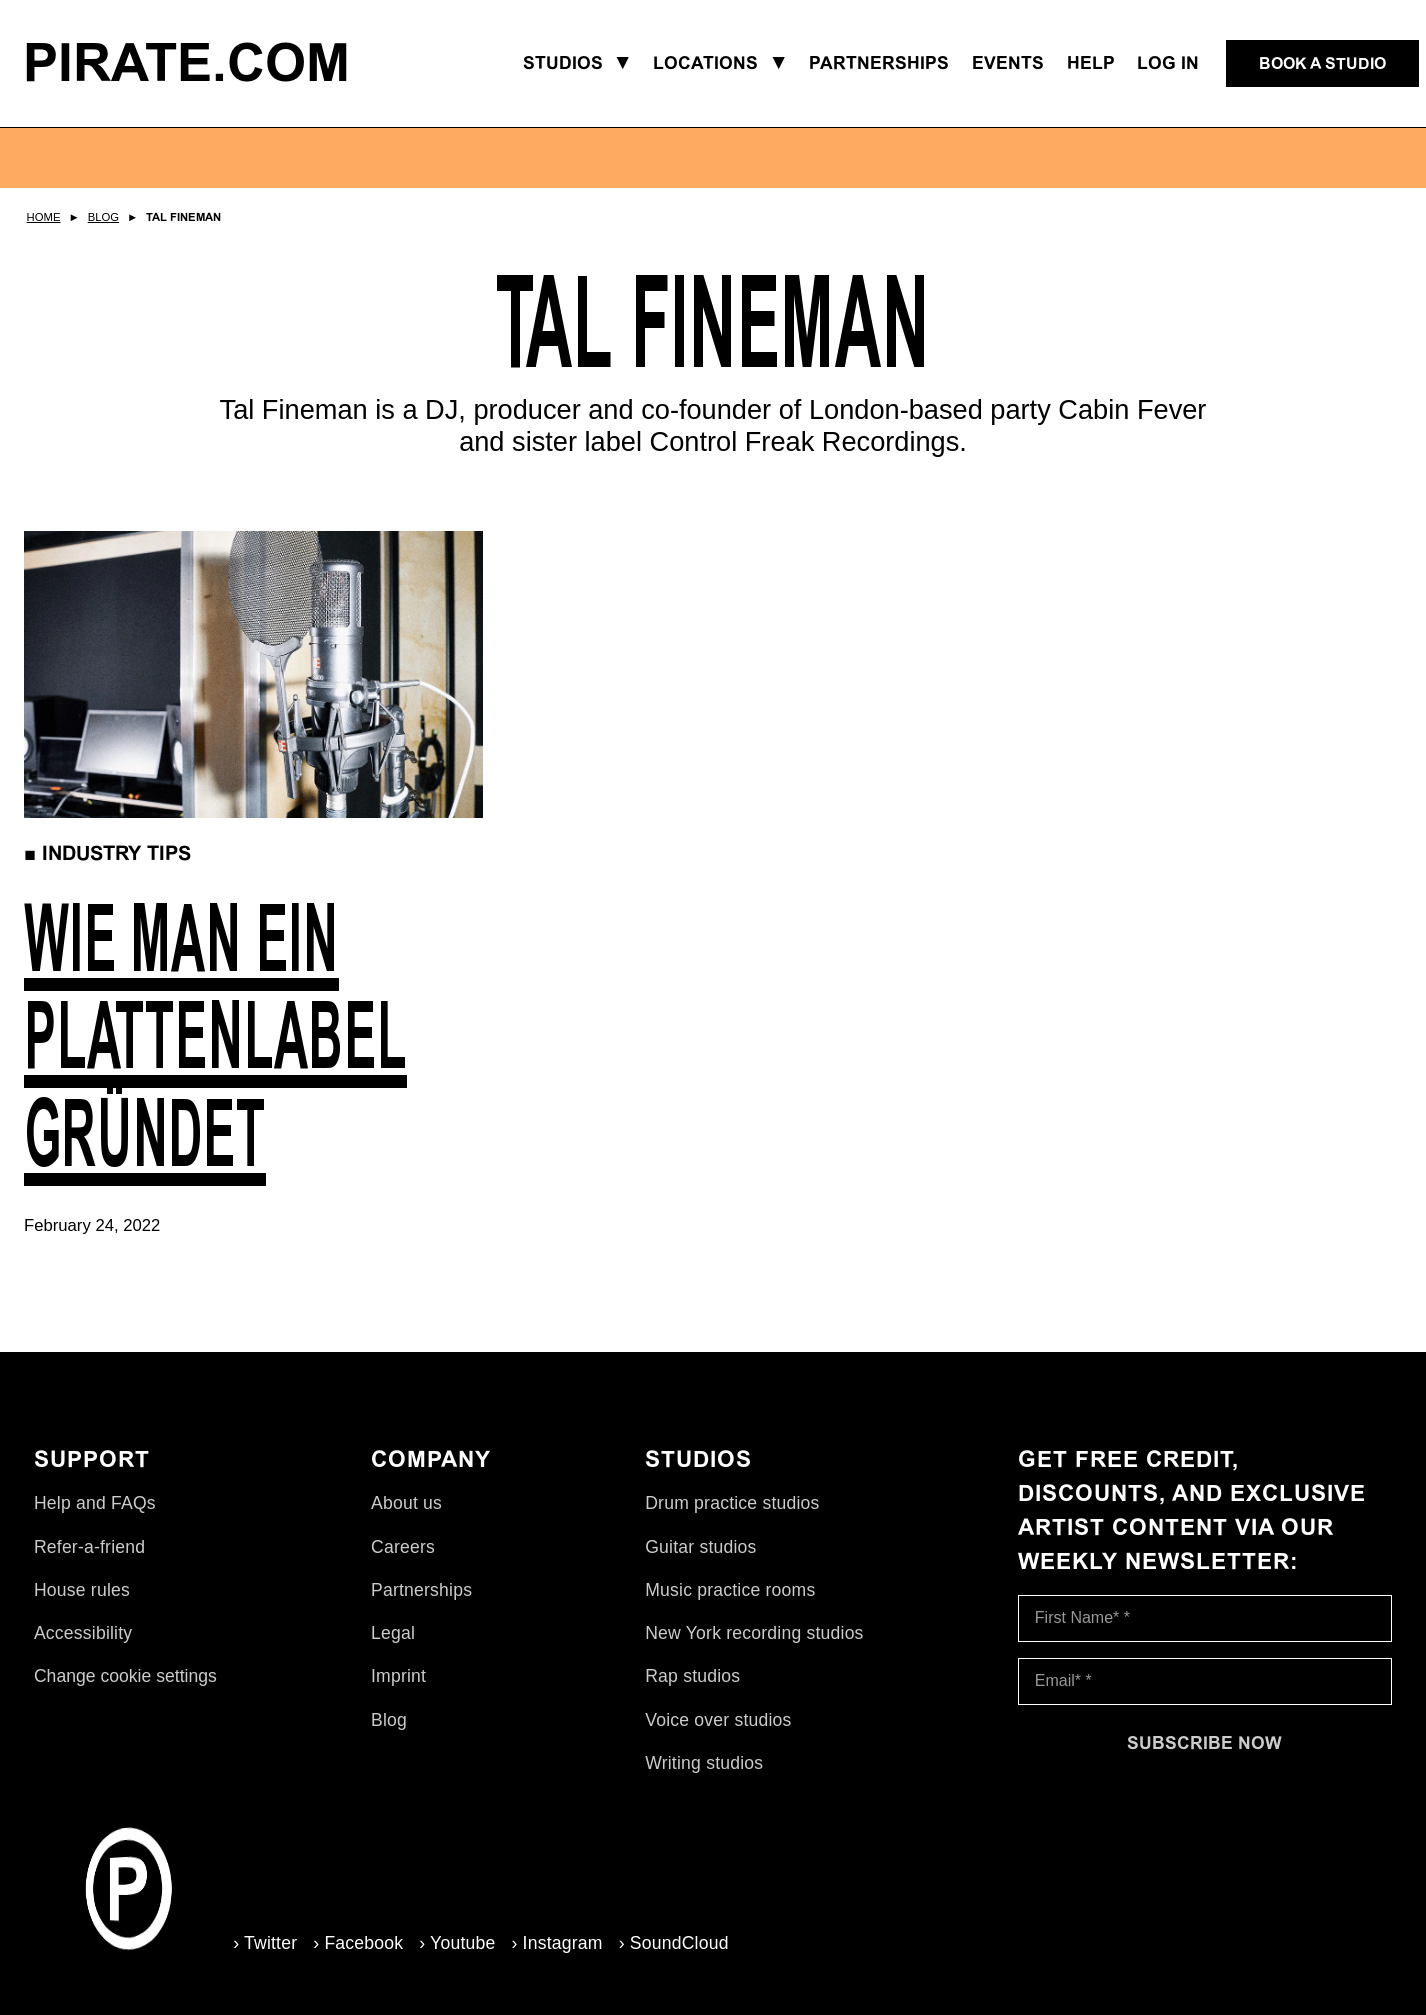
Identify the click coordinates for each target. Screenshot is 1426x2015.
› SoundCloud (650, 1941)
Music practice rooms (730, 1603)
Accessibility (83, 1647)
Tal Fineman (183, 217)
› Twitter (242, 1941)
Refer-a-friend (89, 1560)
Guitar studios (700, 1560)
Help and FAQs (95, 1517)
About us (406, 1517)
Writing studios (704, 1776)
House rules (82, 1603)
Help (1091, 63)
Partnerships (421, 1603)
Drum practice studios (732, 1517)
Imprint (398, 1690)
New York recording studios (754, 1647)
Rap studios (692, 1690)
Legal (393, 1647)
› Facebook (335, 1941)
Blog (103, 217)
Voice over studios (718, 1733)
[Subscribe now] (1205, 1756)
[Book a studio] (1322, 64)
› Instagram (533, 1941)
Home (44, 217)
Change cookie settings (125, 1690)
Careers (403, 1560)
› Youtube (434, 1941)
